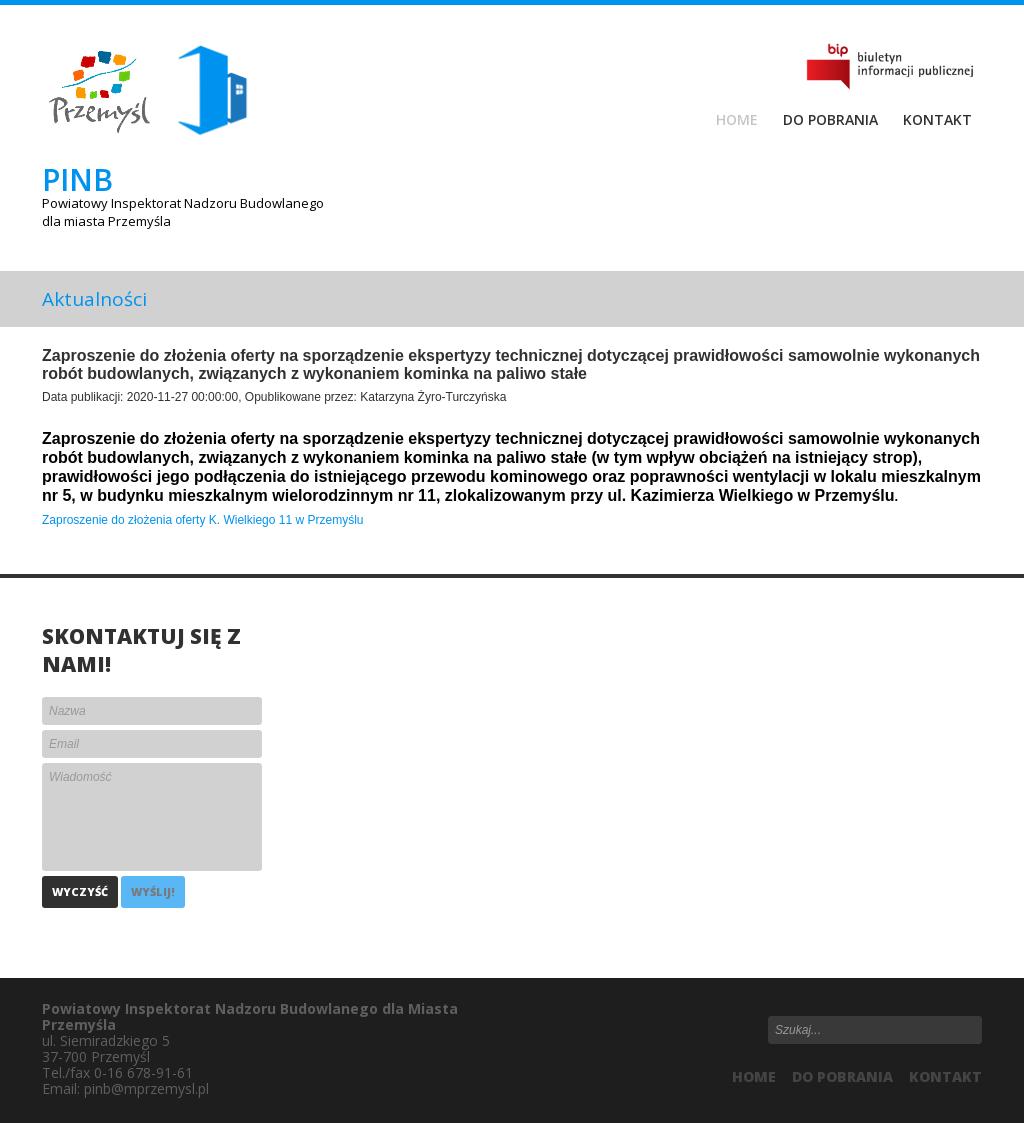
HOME (754, 1076)
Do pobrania (830, 120)
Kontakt (937, 120)
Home (737, 120)
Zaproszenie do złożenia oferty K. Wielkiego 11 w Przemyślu (202, 520)
